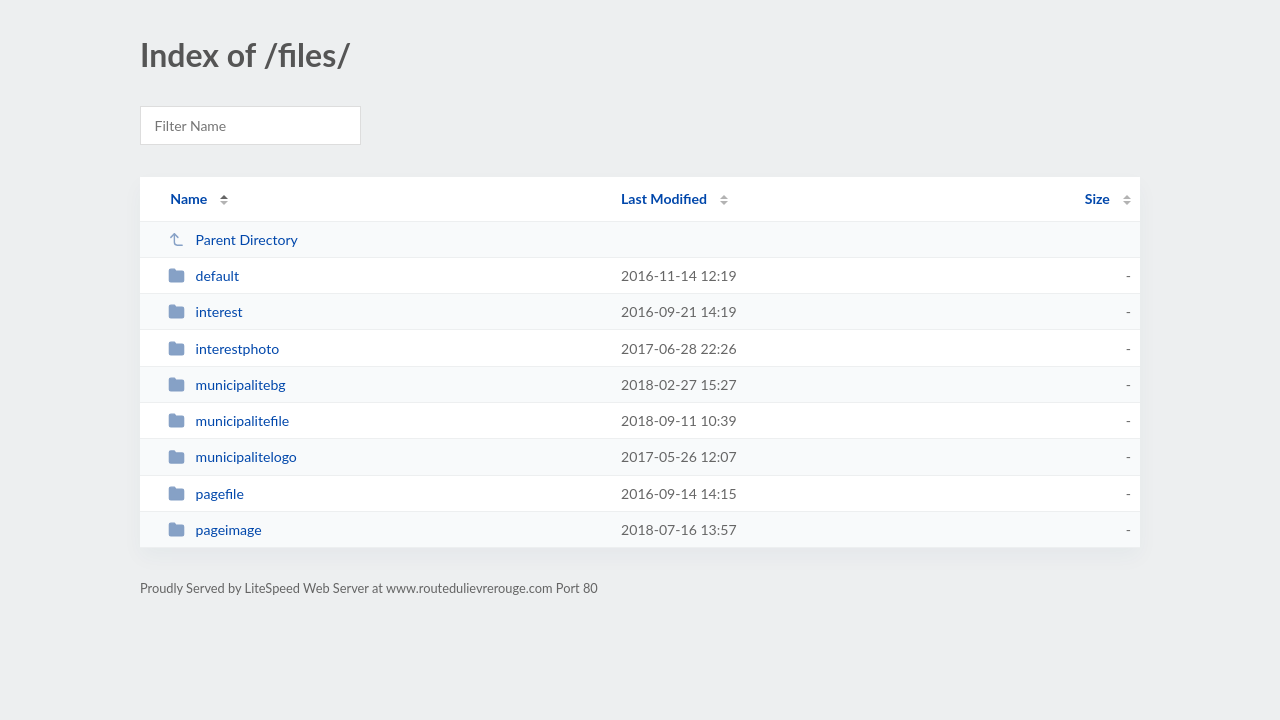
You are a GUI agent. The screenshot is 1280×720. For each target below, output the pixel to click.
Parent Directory (233, 239)
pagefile (206, 493)
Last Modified (664, 198)
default (203, 275)
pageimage (215, 529)
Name (188, 198)
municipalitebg (226, 384)
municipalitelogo (232, 456)
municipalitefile (228, 420)
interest (205, 311)
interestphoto (223, 348)
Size (1097, 198)
